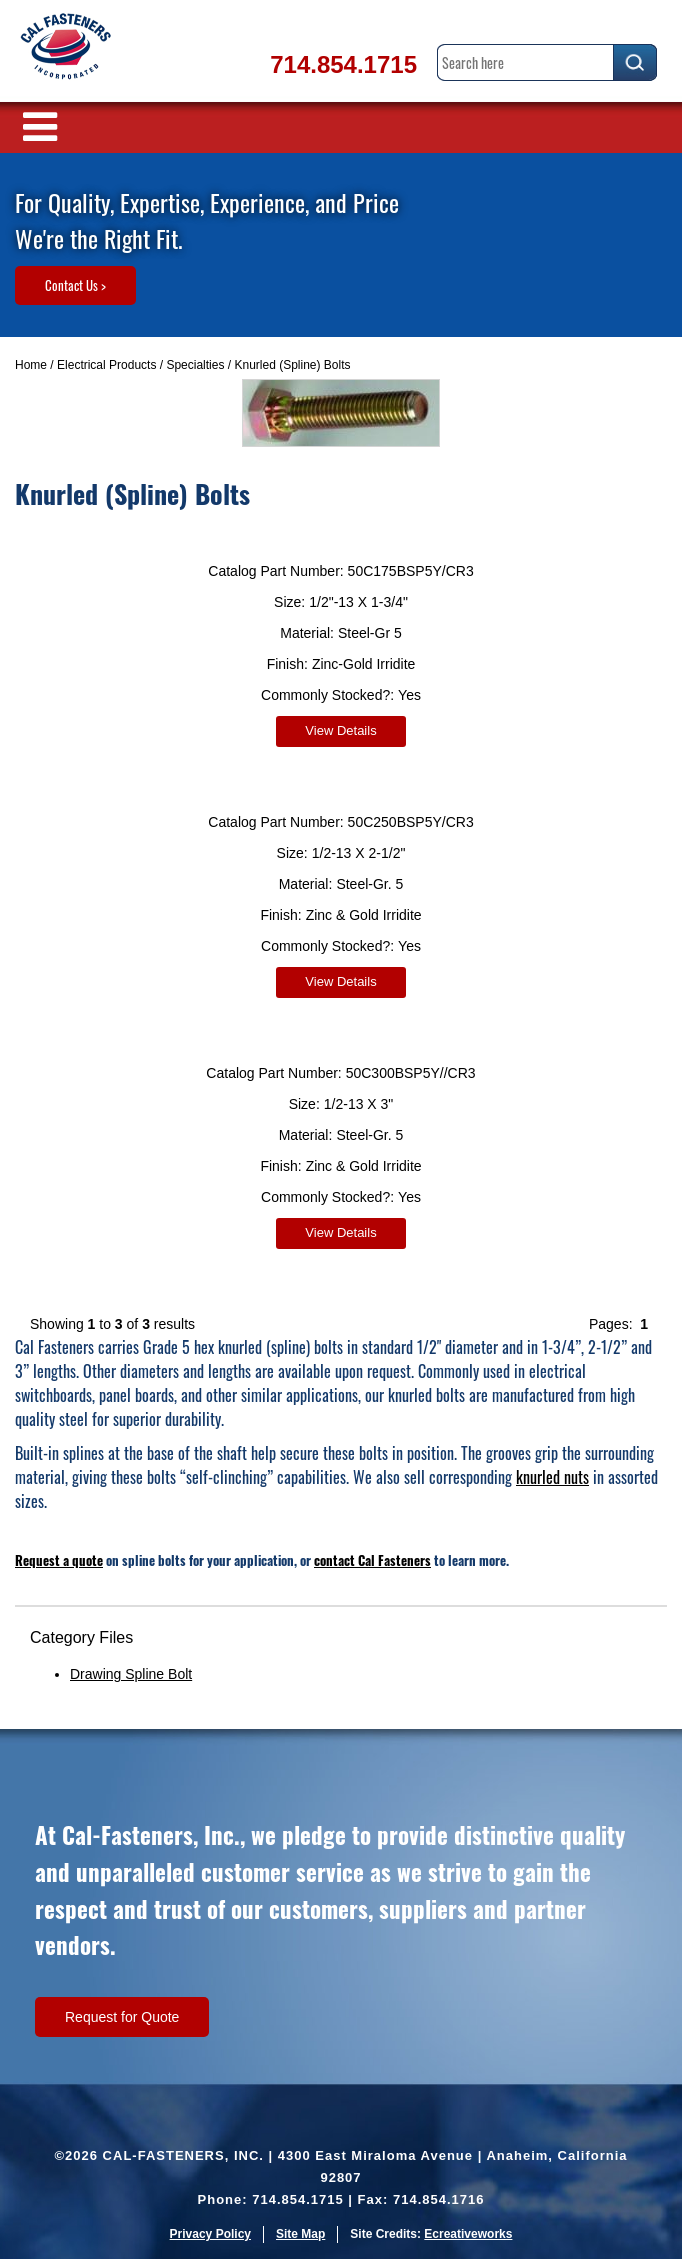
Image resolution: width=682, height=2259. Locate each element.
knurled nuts (552, 1477)
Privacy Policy (210, 2234)
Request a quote (59, 1560)
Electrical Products (106, 365)
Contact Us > (75, 285)
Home (31, 365)
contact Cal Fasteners (372, 1560)
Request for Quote (122, 2017)
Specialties (195, 365)
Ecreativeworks (468, 2234)
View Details (340, 730)
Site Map (300, 2234)
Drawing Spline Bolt (131, 1674)
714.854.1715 (343, 64)
